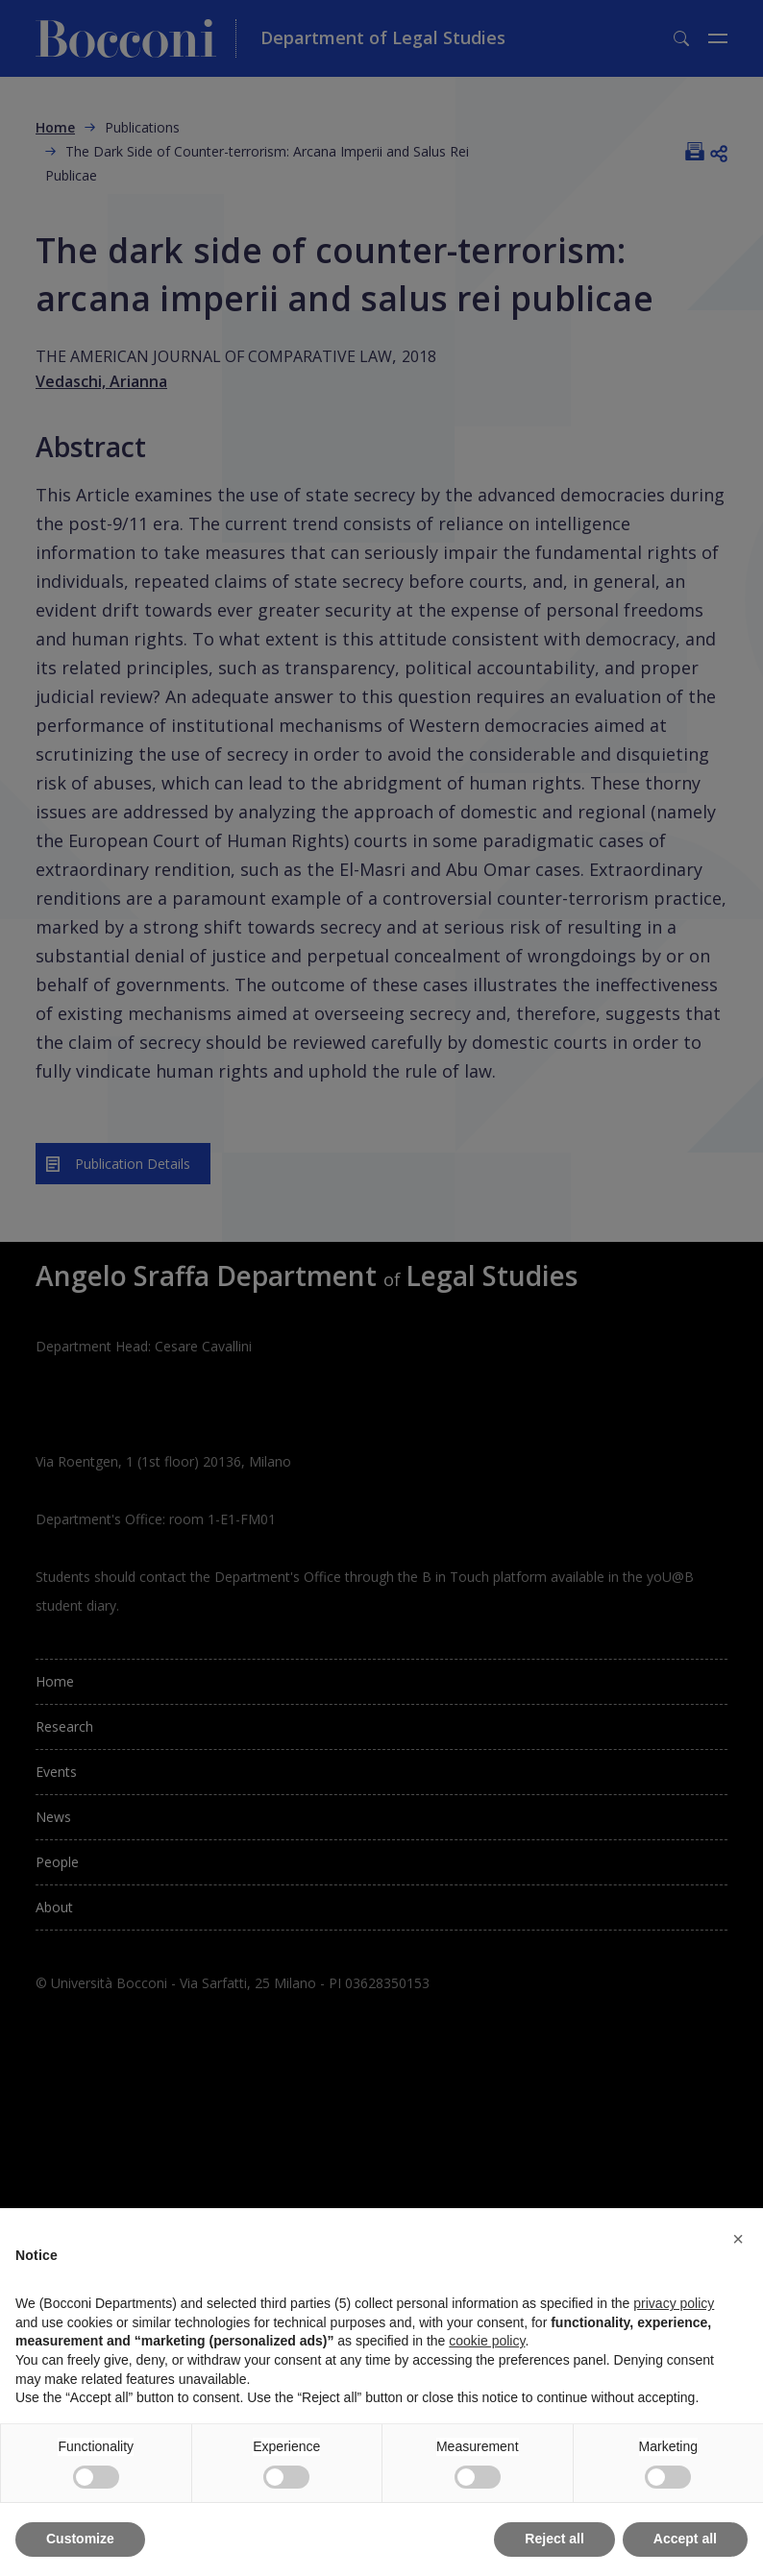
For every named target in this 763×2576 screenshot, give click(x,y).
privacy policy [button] (673, 2303)
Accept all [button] (685, 2538)
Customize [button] (80, 2538)
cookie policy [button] (487, 2340)
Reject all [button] (554, 2538)
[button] (738, 2239)
